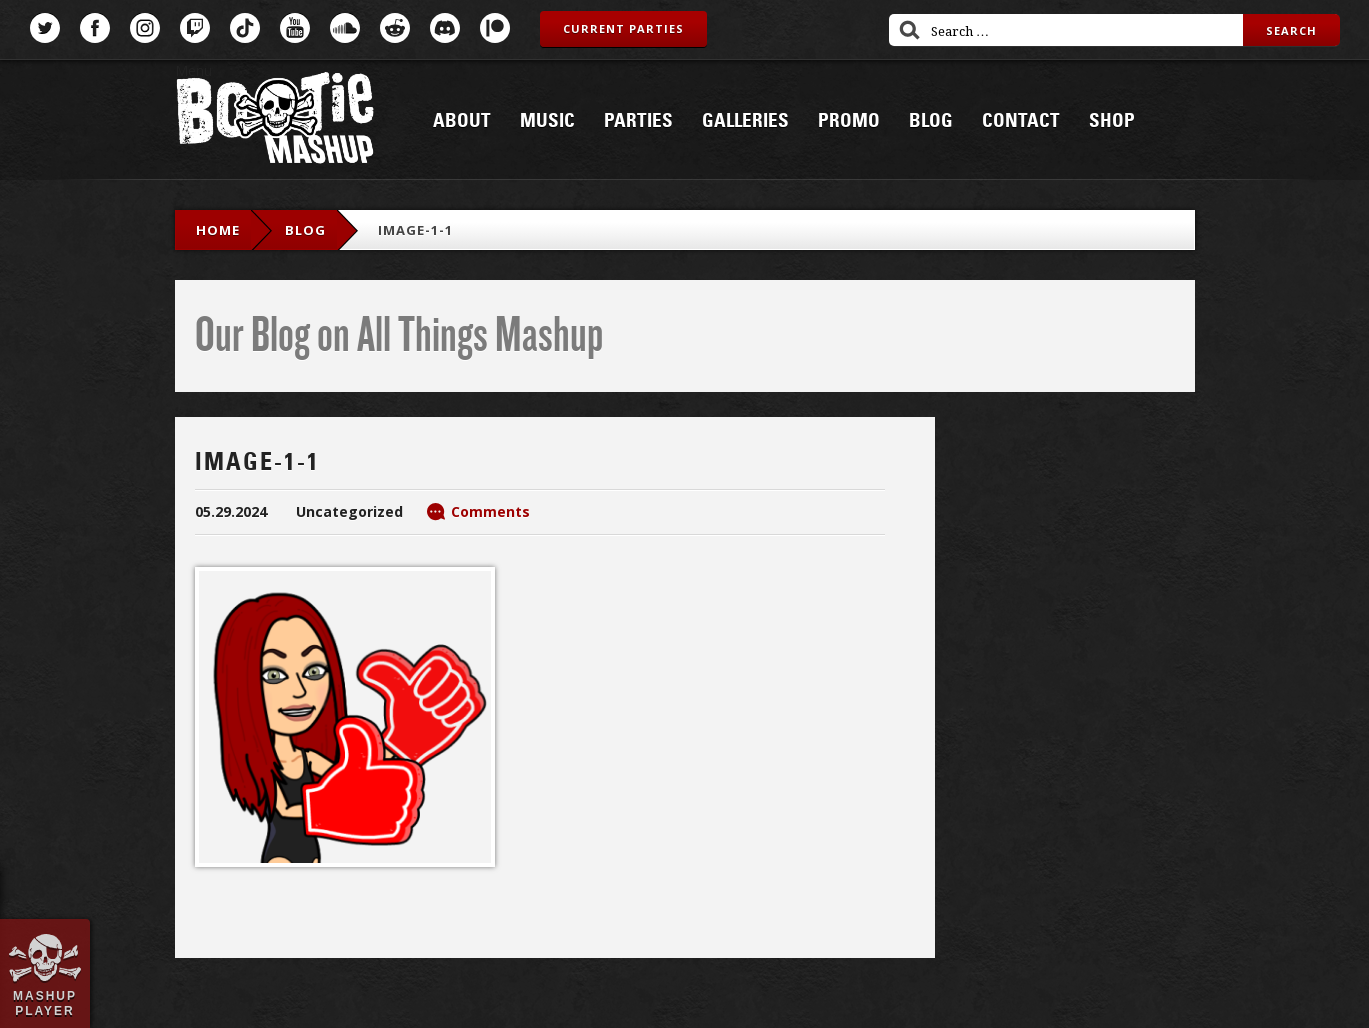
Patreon (495, 28)
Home (218, 230)
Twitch (195, 28)
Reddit (395, 28)
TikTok (245, 28)
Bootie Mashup (275, 121)
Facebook (95, 28)
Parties (638, 121)
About (462, 121)
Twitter (45, 28)
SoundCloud (345, 28)
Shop (1112, 121)
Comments (490, 511)
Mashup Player (45, 1003)
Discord (445, 28)
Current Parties (623, 28)
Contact (1021, 121)
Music (547, 121)
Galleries (745, 121)
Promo (849, 121)
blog (305, 230)
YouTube (295, 28)
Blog (931, 121)
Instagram (145, 28)
